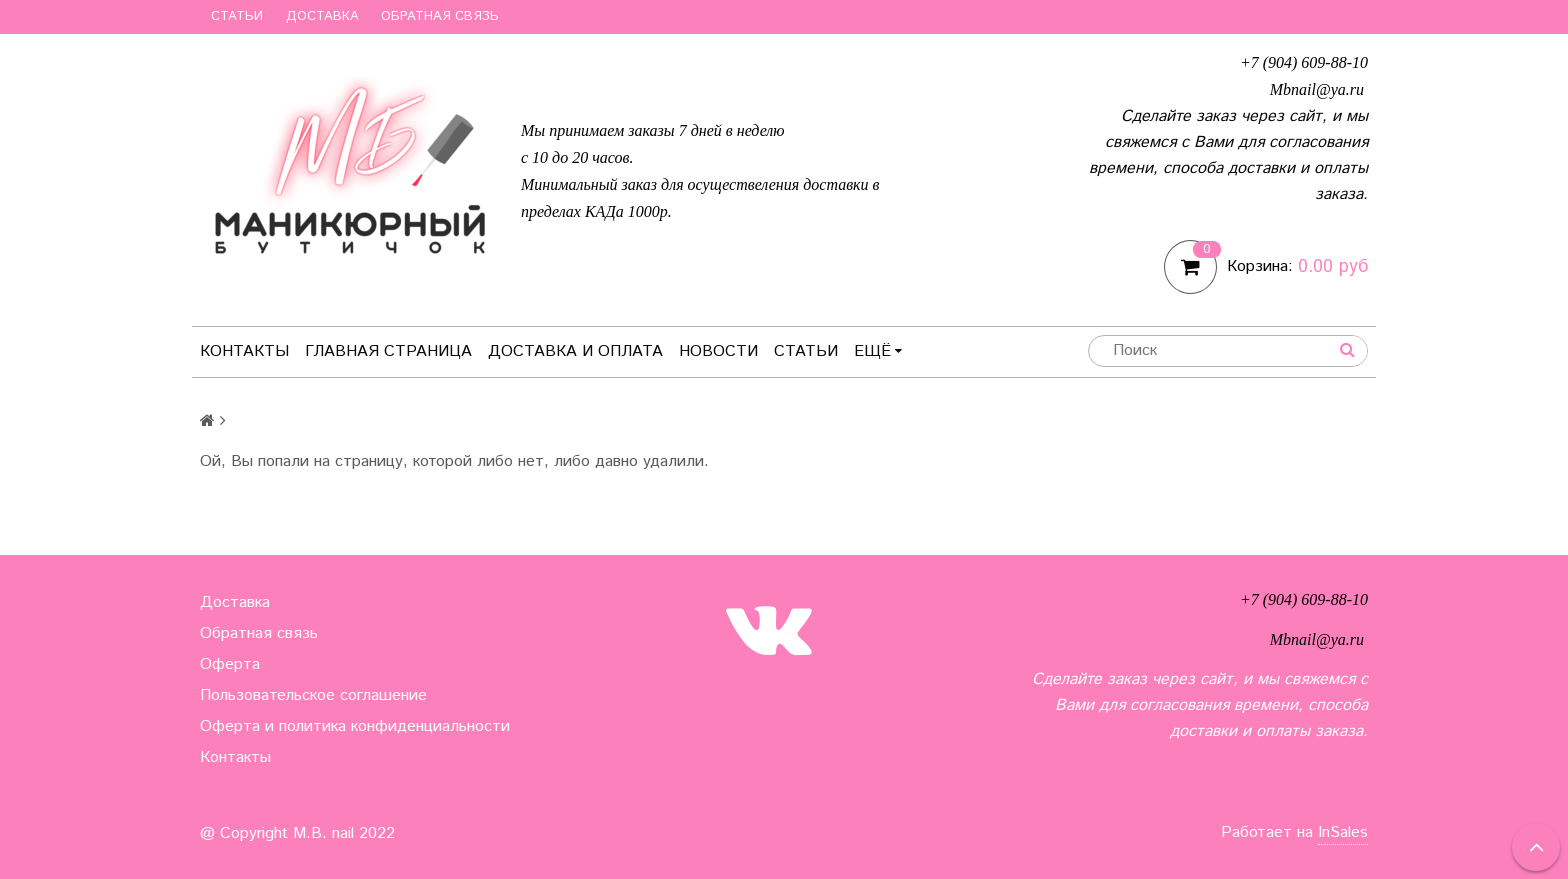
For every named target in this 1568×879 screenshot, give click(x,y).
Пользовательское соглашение (313, 695)
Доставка (322, 16)
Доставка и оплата (575, 351)
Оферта (230, 664)
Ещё (878, 351)
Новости (718, 351)
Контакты (244, 351)
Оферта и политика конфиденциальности (355, 726)
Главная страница (388, 351)
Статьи (237, 16)
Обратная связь (440, 16)
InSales (1343, 832)
